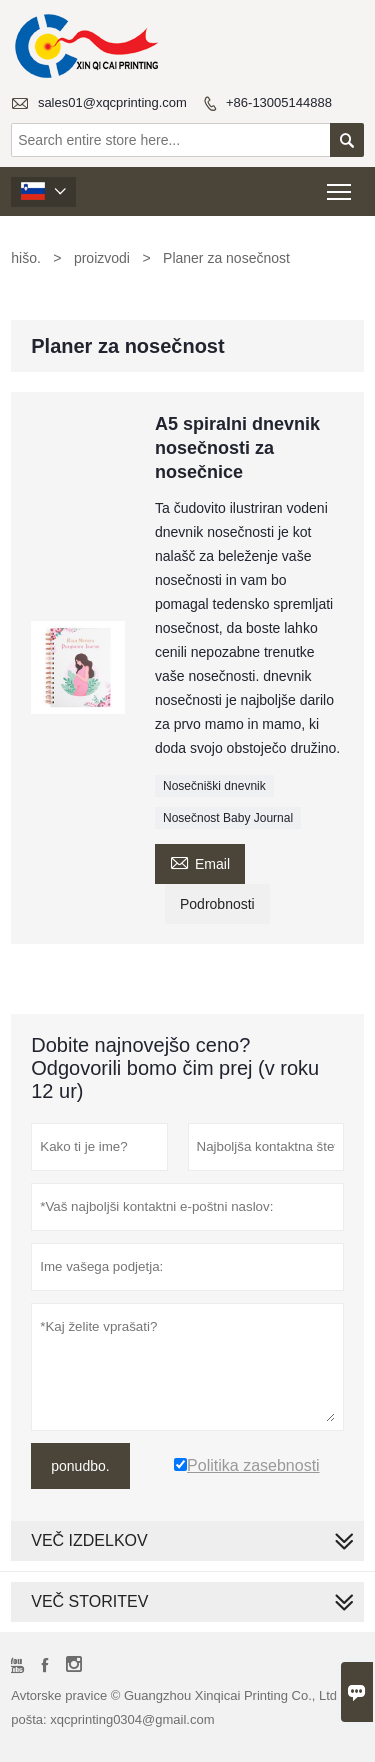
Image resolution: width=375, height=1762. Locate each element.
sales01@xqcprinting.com (112, 102)
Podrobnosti (217, 904)
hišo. (26, 258)
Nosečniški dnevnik (214, 786)
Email (200, 861)
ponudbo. (80, 1466)
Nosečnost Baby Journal (228, 818)
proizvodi (102, 258)
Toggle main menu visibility (340, 185)
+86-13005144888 (279, 102)
